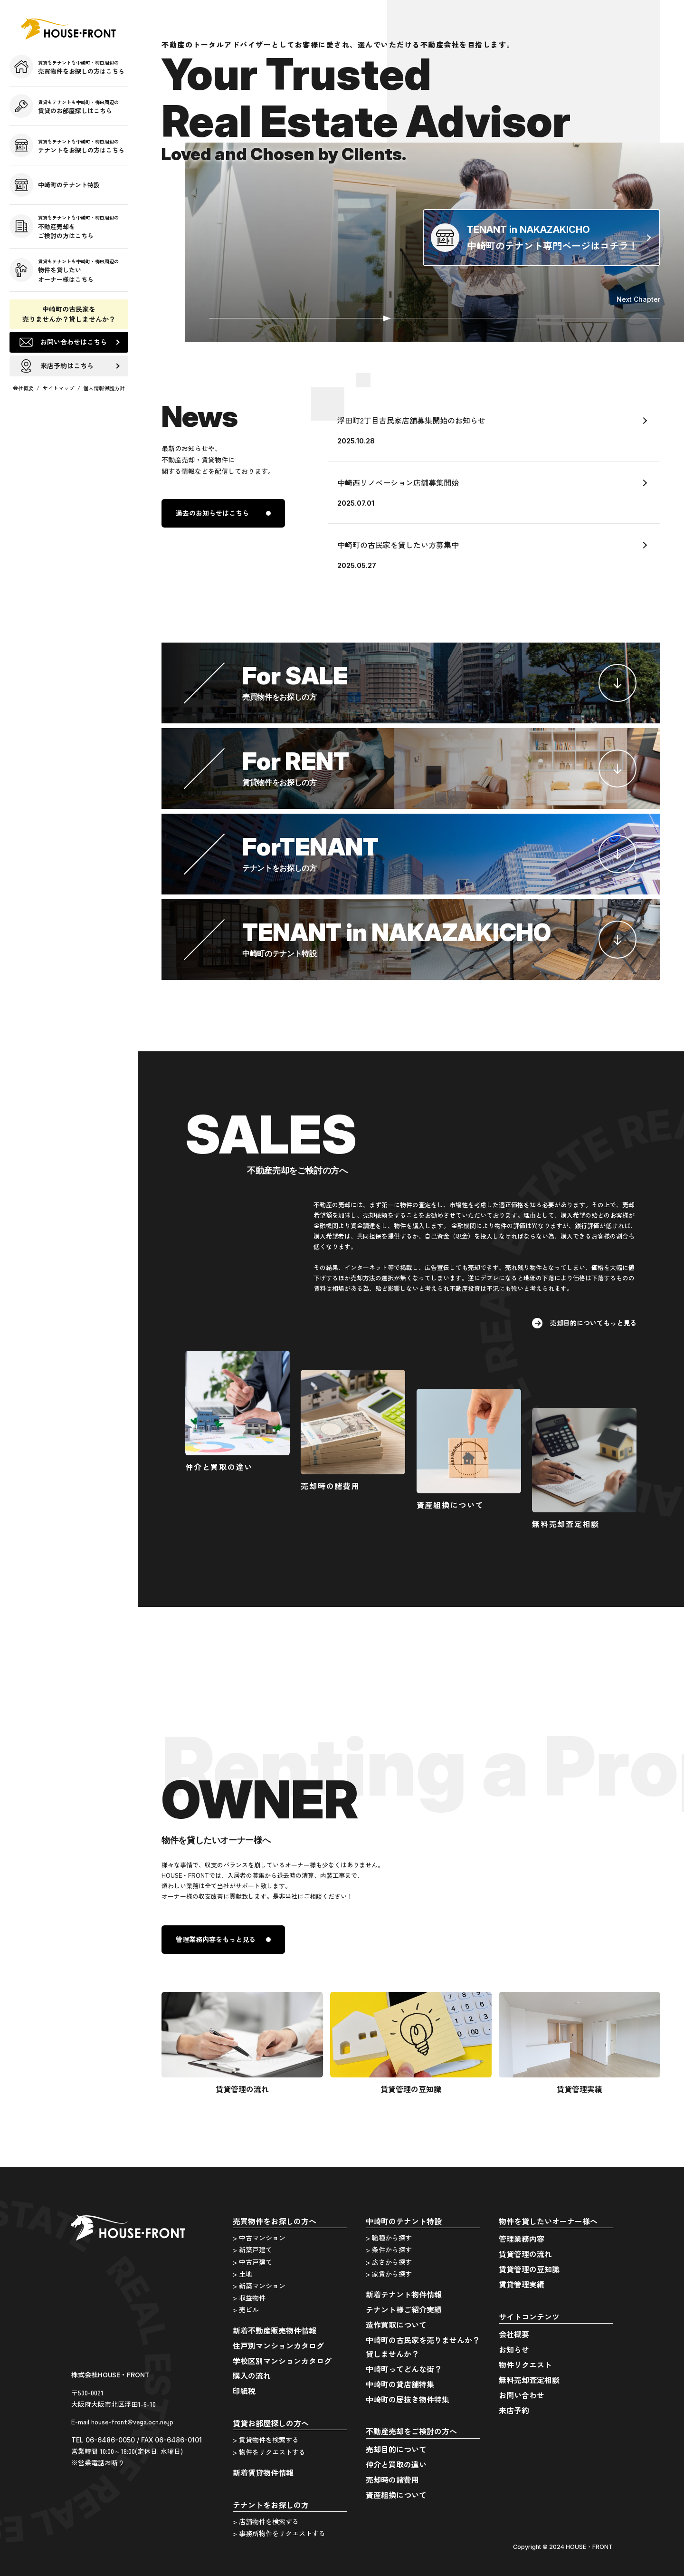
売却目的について (396, 2449)
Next (638, 299)
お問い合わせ (521, 2395)
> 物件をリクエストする (269, 2452)
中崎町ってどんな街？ (404, 2368)
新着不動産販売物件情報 (274, 2330)
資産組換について (396, 2494)
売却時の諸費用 (392, 2479)
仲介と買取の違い (396, 2464)
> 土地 (242, 2273)
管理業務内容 (521, 2238)
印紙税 (244, 2390)
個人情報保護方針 (104, 388)
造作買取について (396, 2324)
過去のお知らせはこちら (212, 513)
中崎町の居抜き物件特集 (407, 2399)
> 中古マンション (259, 2237)
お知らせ (514, 2349)
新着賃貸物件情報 (263, 2472)
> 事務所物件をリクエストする (279, 2533)
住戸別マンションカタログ (278, 2345)
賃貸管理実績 (521, 2284)
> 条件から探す (389, 2249)
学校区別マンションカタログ (282, 2360)
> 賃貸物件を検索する (266, 2439)
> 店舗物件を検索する (266, 2521)
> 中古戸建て (252, 2262)
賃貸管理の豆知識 (529, 2269)
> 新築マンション (259, 2285)
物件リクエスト (525, 2364)
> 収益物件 (249, 2297)
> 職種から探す (389, 2237)
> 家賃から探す (389, 2273)
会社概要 (23, 388)
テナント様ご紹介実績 (404, 2309)
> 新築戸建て (252, 2249)
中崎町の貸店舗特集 (400, 2384)
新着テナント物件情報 (404, 2294)
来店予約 (514, 2410)
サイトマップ (58, 388)
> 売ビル (246, 2309)
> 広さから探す (389, 2262)
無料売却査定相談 (529, 2379)
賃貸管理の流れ (525, 2253)
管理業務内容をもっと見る (216, 1939)
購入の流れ (252, 2375)
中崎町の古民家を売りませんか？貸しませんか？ (68, 314)
